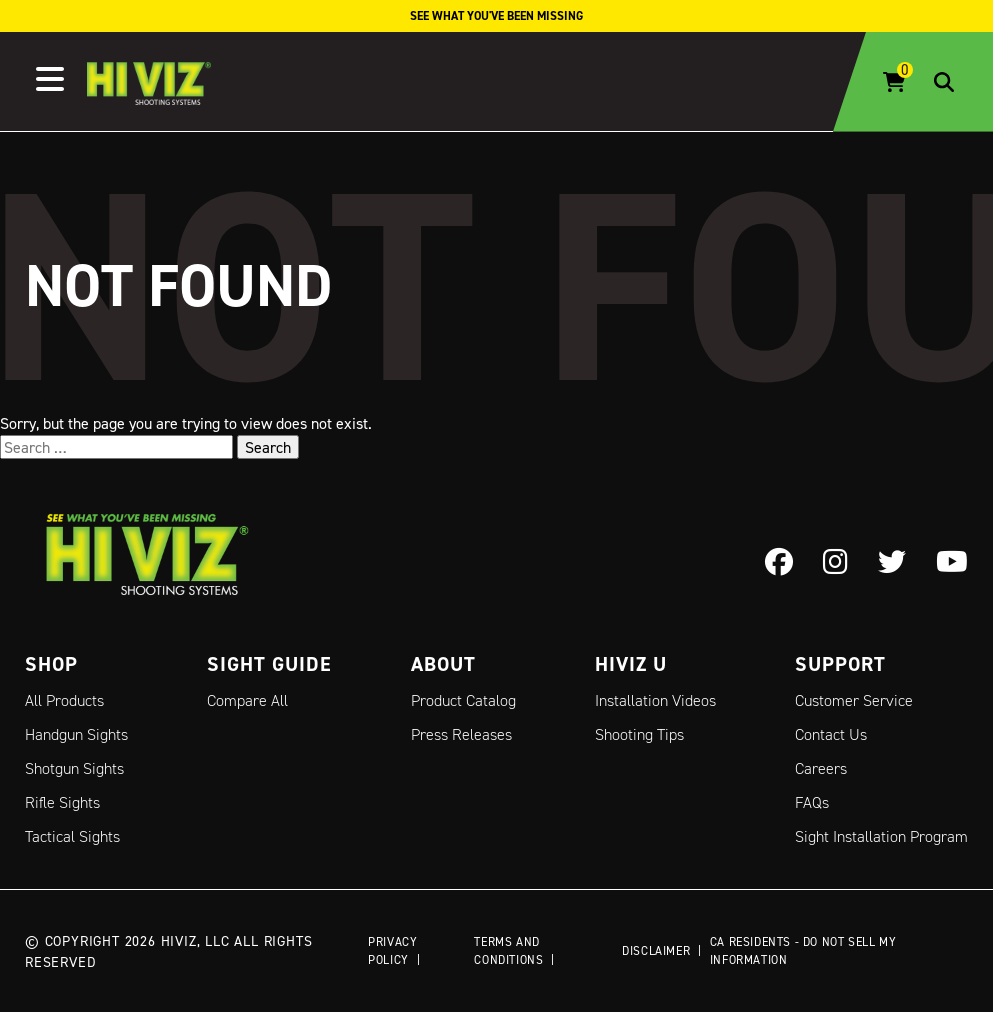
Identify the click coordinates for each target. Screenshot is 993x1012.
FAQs (812, 802)
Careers (821, 768)
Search (268, 447)
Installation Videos (655, 700)
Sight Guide (269, 664)
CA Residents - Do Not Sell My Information (803, 950)
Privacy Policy (392, 950)
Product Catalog (463, 700)
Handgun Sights (76, 734)
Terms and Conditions (508, 950)
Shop (51, 664)
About (443, 664)
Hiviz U (631, 664)
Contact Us (831, 734)
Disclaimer (656, 950)
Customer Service (854, 700)
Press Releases (461, 734)
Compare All (247, 700)
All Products (64, 700)
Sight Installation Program (881, 836)
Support (840, 664)
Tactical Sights (72, 836)
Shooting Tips (639, 734)
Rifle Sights (62, 802)
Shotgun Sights (74, 768)
